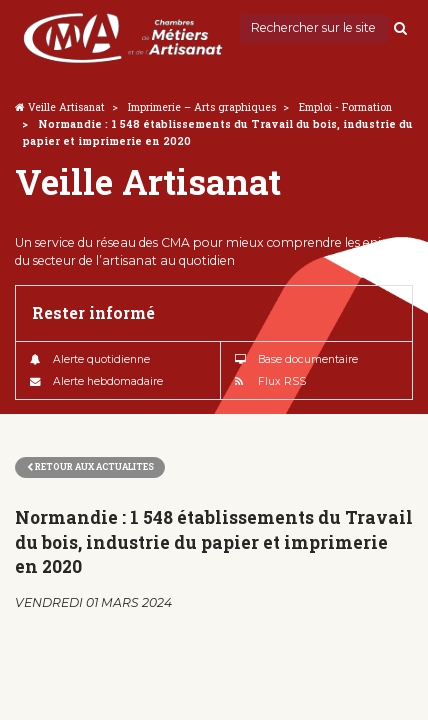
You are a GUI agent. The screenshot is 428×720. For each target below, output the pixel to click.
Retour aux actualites (90, 466)
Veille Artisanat (66, 107)
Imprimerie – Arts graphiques (202, 107)
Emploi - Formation (345, 107)
